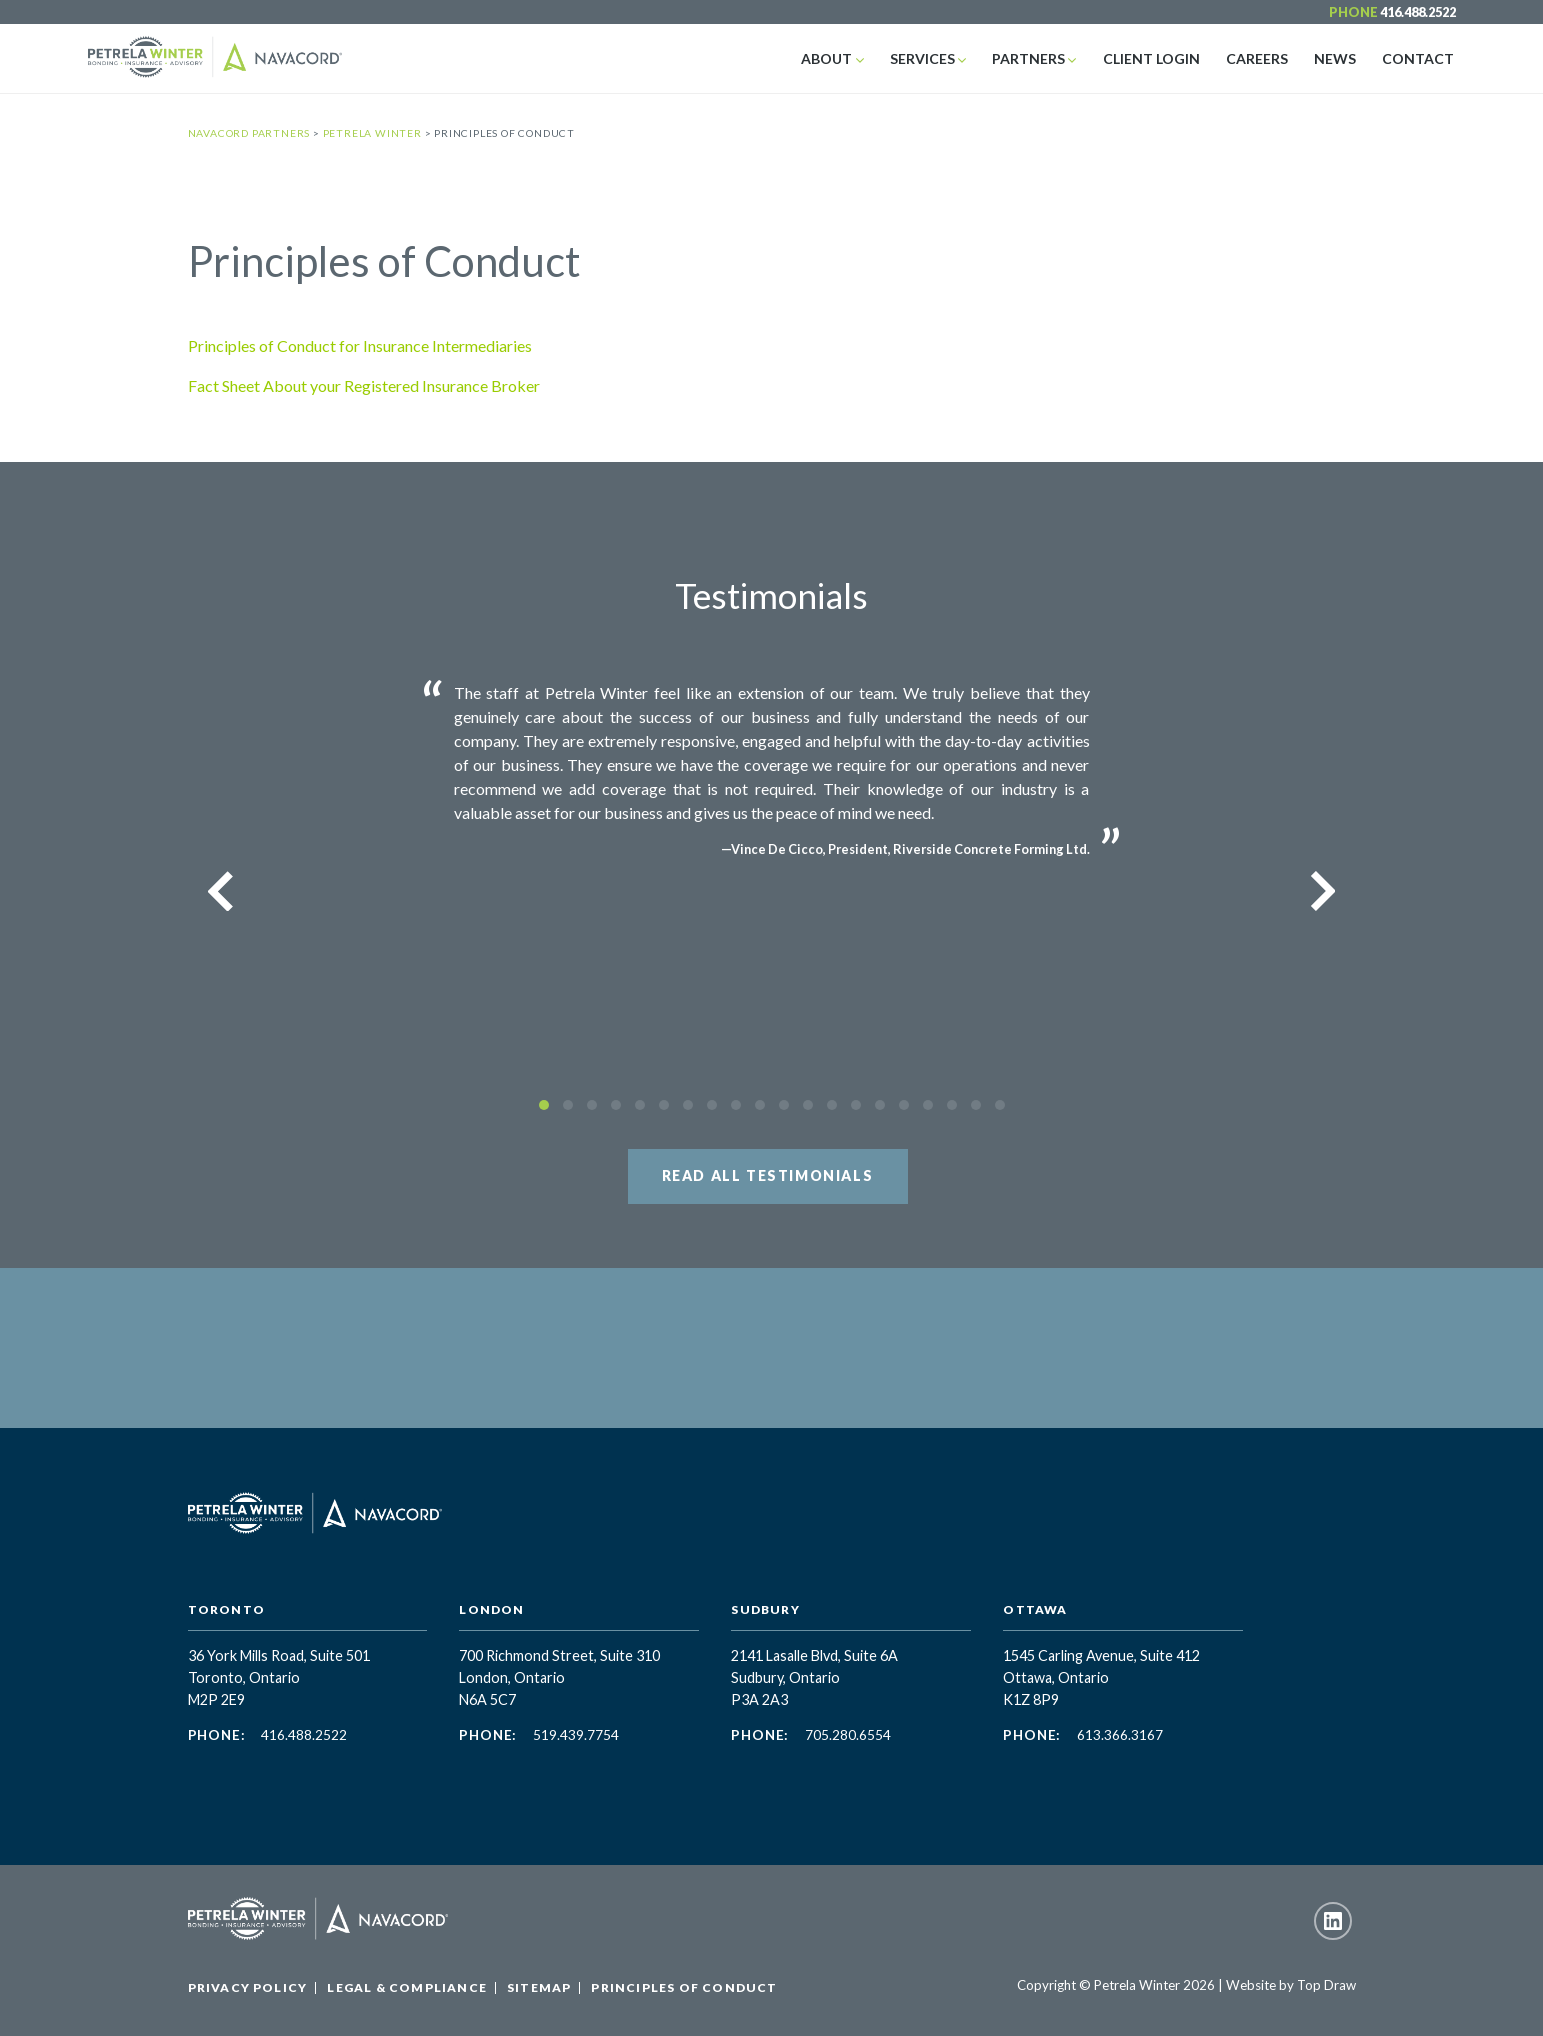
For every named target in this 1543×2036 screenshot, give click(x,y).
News (1339, 58)
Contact (1420, 58)
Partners (1038, 58)
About (841, 58)
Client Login (1159, 58)
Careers (1263, 58)
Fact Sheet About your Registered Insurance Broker (364, 385)
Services (934, 58)
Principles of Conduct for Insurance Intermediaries (360, 345)
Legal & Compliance (407, 1987)
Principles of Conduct (684, 1987)
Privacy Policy (248, 1987)
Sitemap (539, 1987)
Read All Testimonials (768, 1175)
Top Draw (1326, 1985)
